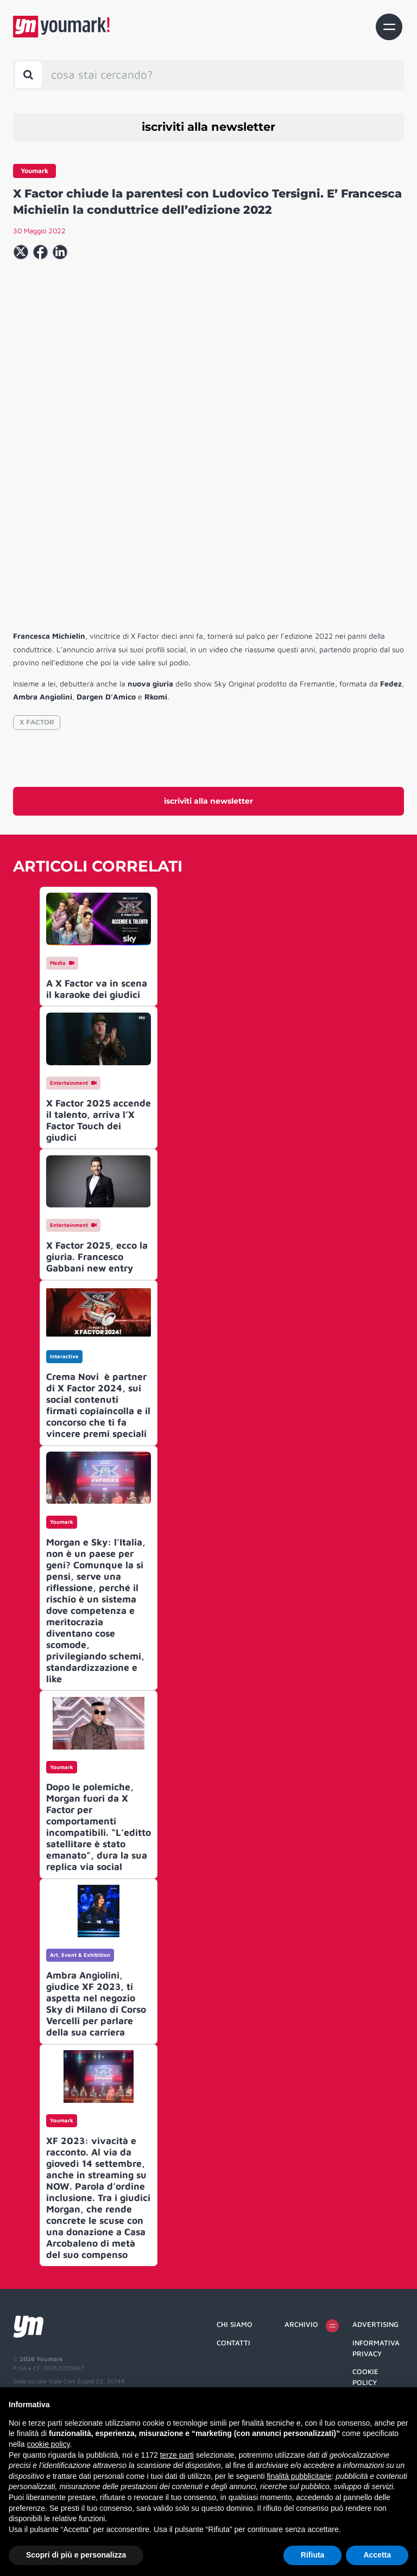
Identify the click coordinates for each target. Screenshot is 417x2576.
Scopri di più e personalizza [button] (76, 2554)
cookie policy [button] (48, 2444)
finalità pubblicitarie (299, 2476)
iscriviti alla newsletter (208, 126)
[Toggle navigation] (389, 27)
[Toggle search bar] (28, 74)
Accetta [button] (377, 2554)
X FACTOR (37, 809)
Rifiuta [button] (313, 2554)
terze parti (177, 2455)
